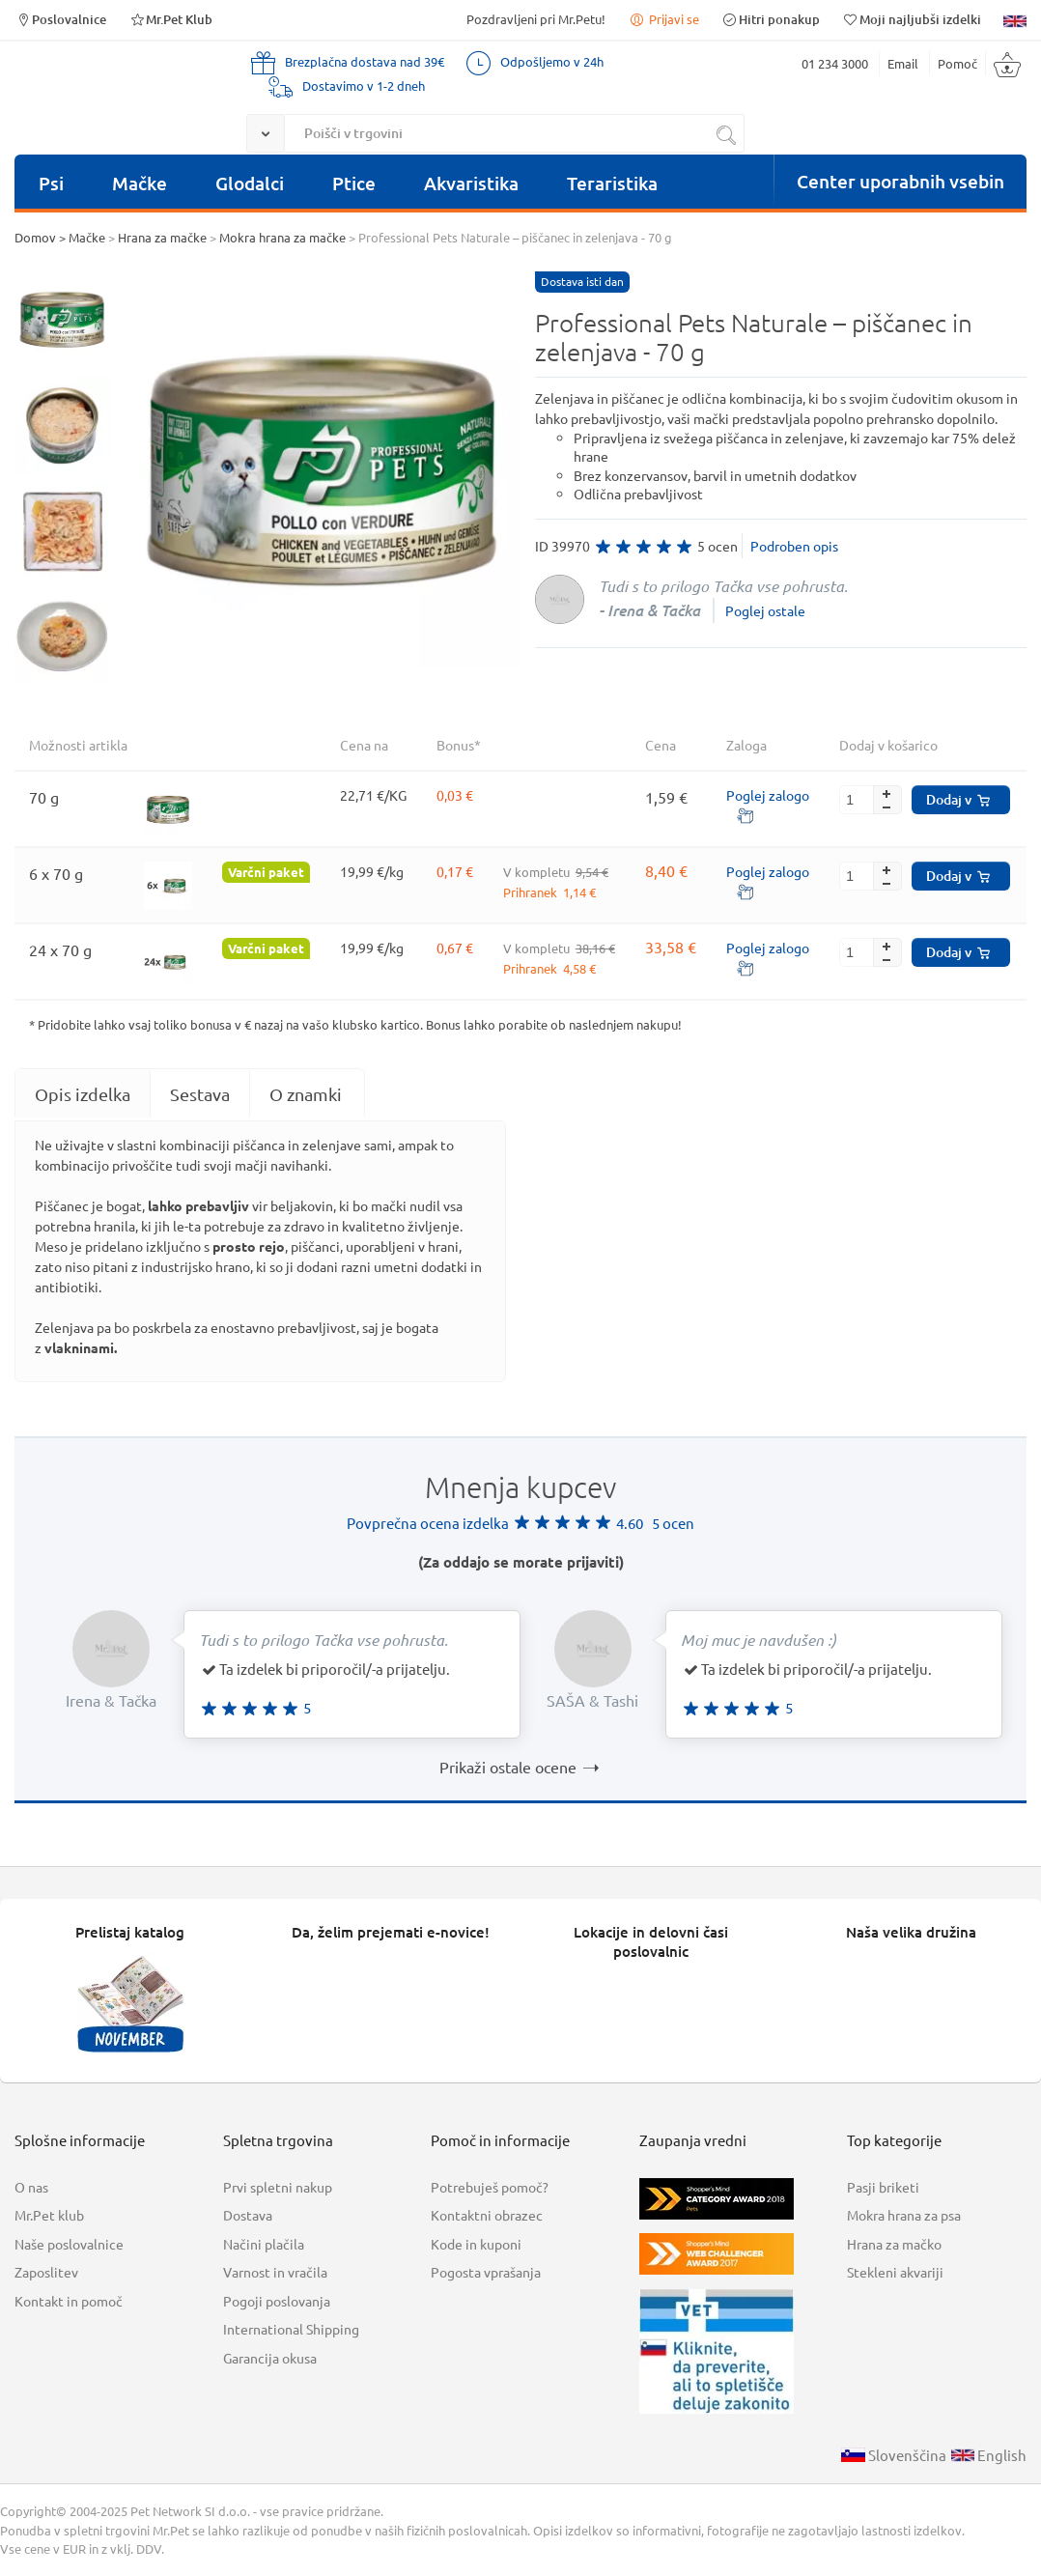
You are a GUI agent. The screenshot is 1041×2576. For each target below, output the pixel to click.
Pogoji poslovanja (276, 2300)
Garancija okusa (270, 2357)
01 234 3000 (835, 63)
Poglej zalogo (767, 795)
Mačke (139, 183)
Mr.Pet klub (49, 2214)
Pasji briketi (883, 2186)
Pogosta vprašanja (486, 2271)
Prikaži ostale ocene (520, 1766)
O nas (31, 2186)
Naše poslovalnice (69, 2243)
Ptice (354, 183)
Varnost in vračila (275, 2271)
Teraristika (612, 183)
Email (902, 63)
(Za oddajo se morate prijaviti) (521, 1561)
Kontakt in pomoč (68, 2300)
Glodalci (249, 183)
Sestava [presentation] (200, 1094)
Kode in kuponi (476, 2243)
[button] (887, 792)
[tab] (82, 1094)
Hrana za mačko (894, 2243)
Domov (35, 237)
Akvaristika (471, 183)
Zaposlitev (46, 2271)
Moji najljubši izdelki (911, 19)
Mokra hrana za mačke (282, 237)
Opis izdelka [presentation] (82, 1094)
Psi (51, 183)
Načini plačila (263, 2243)
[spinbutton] (870, 799)
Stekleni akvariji (895, 2271)
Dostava (247, 2214)
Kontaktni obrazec (487, 2214)
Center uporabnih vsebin (900, 181)
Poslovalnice (60, 19)
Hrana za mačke (162, 237)
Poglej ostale (765, 610)
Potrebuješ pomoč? (490, 2186)
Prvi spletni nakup (277, 2186)
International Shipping (291, 2328)
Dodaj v (958, 799)
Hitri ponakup (770, 19)
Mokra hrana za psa (904, 2214)
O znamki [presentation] (305, 1094)
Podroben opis (794, 545)
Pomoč (957, 63)
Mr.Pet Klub (170, 19)
